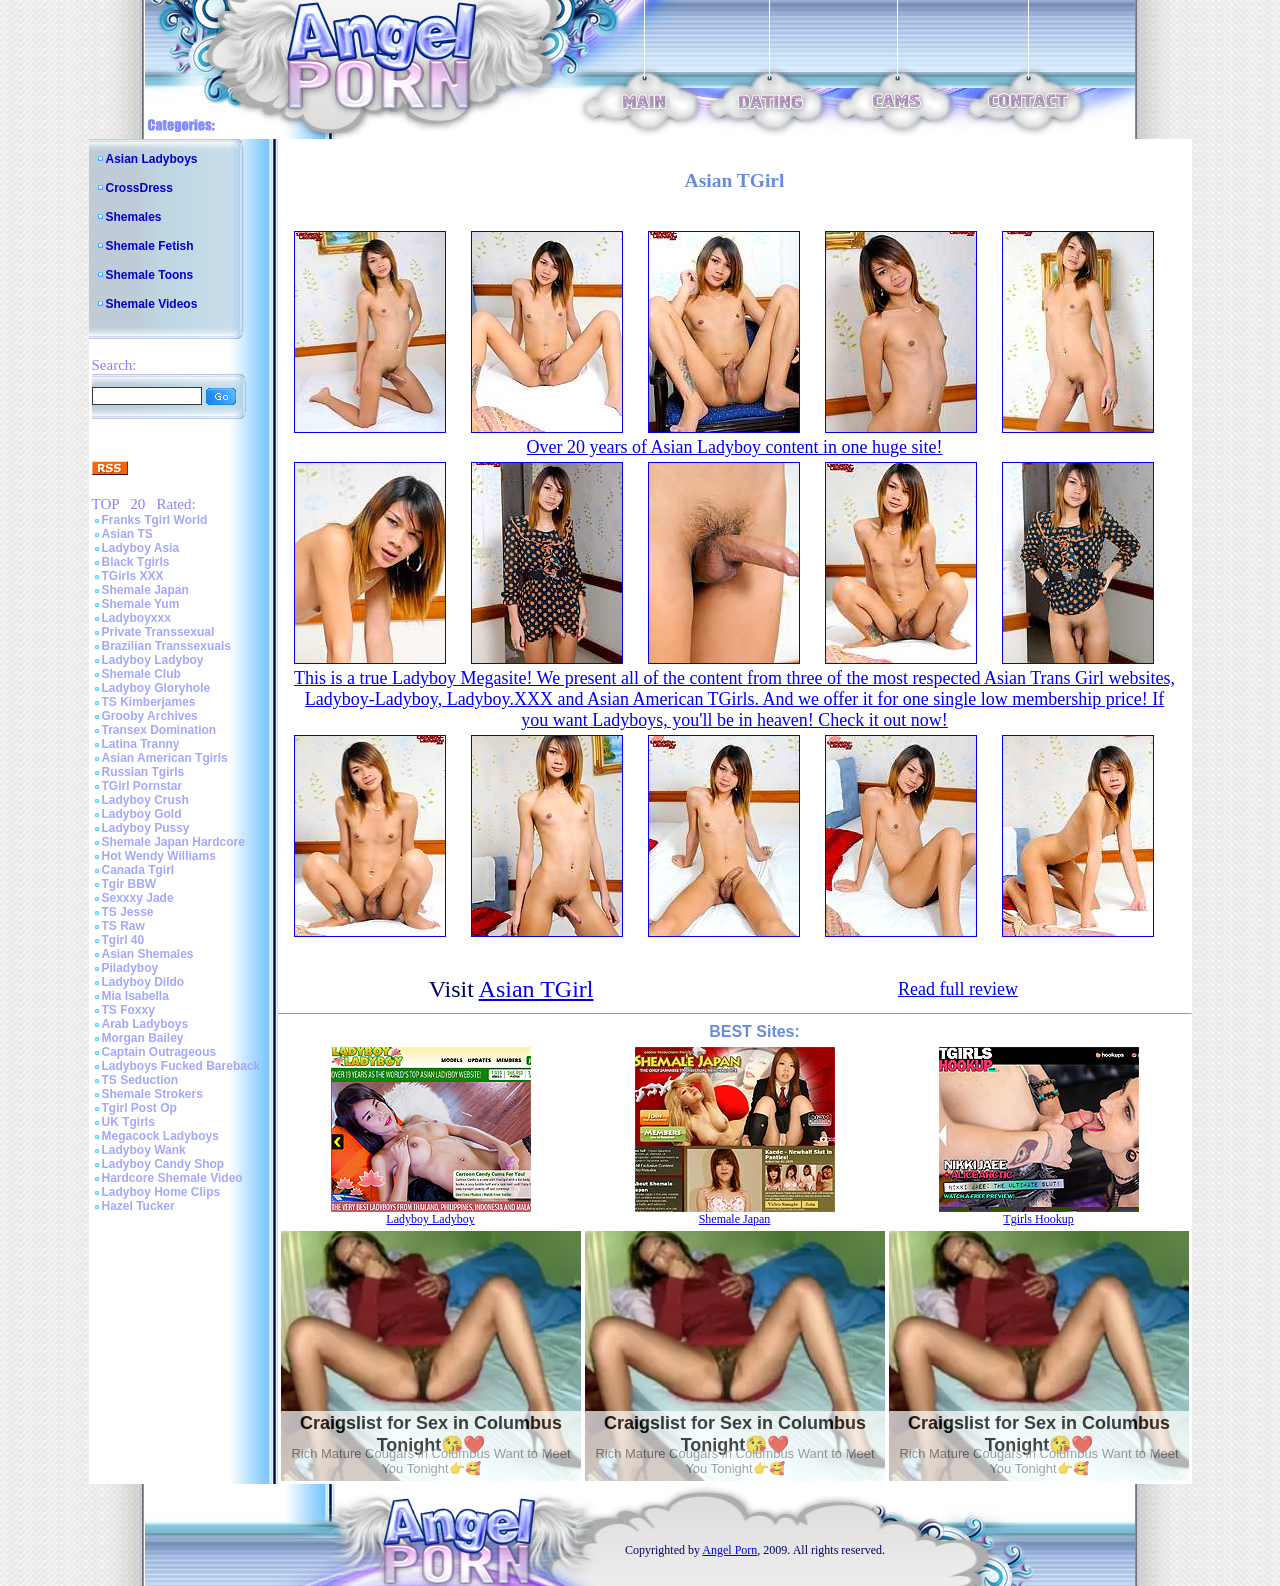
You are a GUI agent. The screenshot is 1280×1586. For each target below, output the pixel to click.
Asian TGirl (536, 989)
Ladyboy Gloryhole (156, 688)
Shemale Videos (152, 304)
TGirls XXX (133, 576)
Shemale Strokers (152, 1094)
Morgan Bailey (143, 1038)
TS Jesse (128, 912)
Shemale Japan (145, 590)
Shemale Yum (141, 604)
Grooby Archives (150, 716)
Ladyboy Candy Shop (163, 1164)
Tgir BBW (129, 884)
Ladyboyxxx (136, 618)
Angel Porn (729, 1550)
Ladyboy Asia (141, 548)
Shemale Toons (150, 275)
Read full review (958, 989)
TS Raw (123, 926)
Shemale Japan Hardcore (173, 842)
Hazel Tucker (138, 1206)
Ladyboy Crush (145, 800)
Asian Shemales (148, 954)
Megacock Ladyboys (160, 1136)
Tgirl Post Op (139, 1108)
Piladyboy (130, 968)
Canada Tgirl (138, 870)
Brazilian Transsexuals (166, 646)
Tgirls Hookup (1038, 1219)
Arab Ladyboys (145, 1024)
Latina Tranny (141, 744)
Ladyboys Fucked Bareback (181, 1066)
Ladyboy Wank (144, 1150)
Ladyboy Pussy (146, 828)
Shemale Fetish (150, 246)
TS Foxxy (128, 1010)
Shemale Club (141, 674)
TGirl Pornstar (142, 786)
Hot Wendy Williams (159, 856)
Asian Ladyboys (152, 159)
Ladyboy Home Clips (161, 1192)
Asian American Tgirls (165, 758)
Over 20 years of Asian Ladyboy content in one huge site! (735, 447)
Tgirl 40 (123, 940)
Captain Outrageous (159, 1052)
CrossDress (139, 188)
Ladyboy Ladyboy (153, 660)
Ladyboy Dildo (143, 982)
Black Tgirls (136, 562)
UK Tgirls (128, 1122)
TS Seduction (140, 1080)
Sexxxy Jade (138, 898)
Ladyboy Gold (142, 814)
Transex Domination (159, 730)
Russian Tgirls (143, 772)
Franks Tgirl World (155, 520)
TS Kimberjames (149, 702)
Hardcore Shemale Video (172, 1178)
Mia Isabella (135, 996)
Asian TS (127, 534)
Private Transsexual (158, 632)
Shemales (134, 217)
